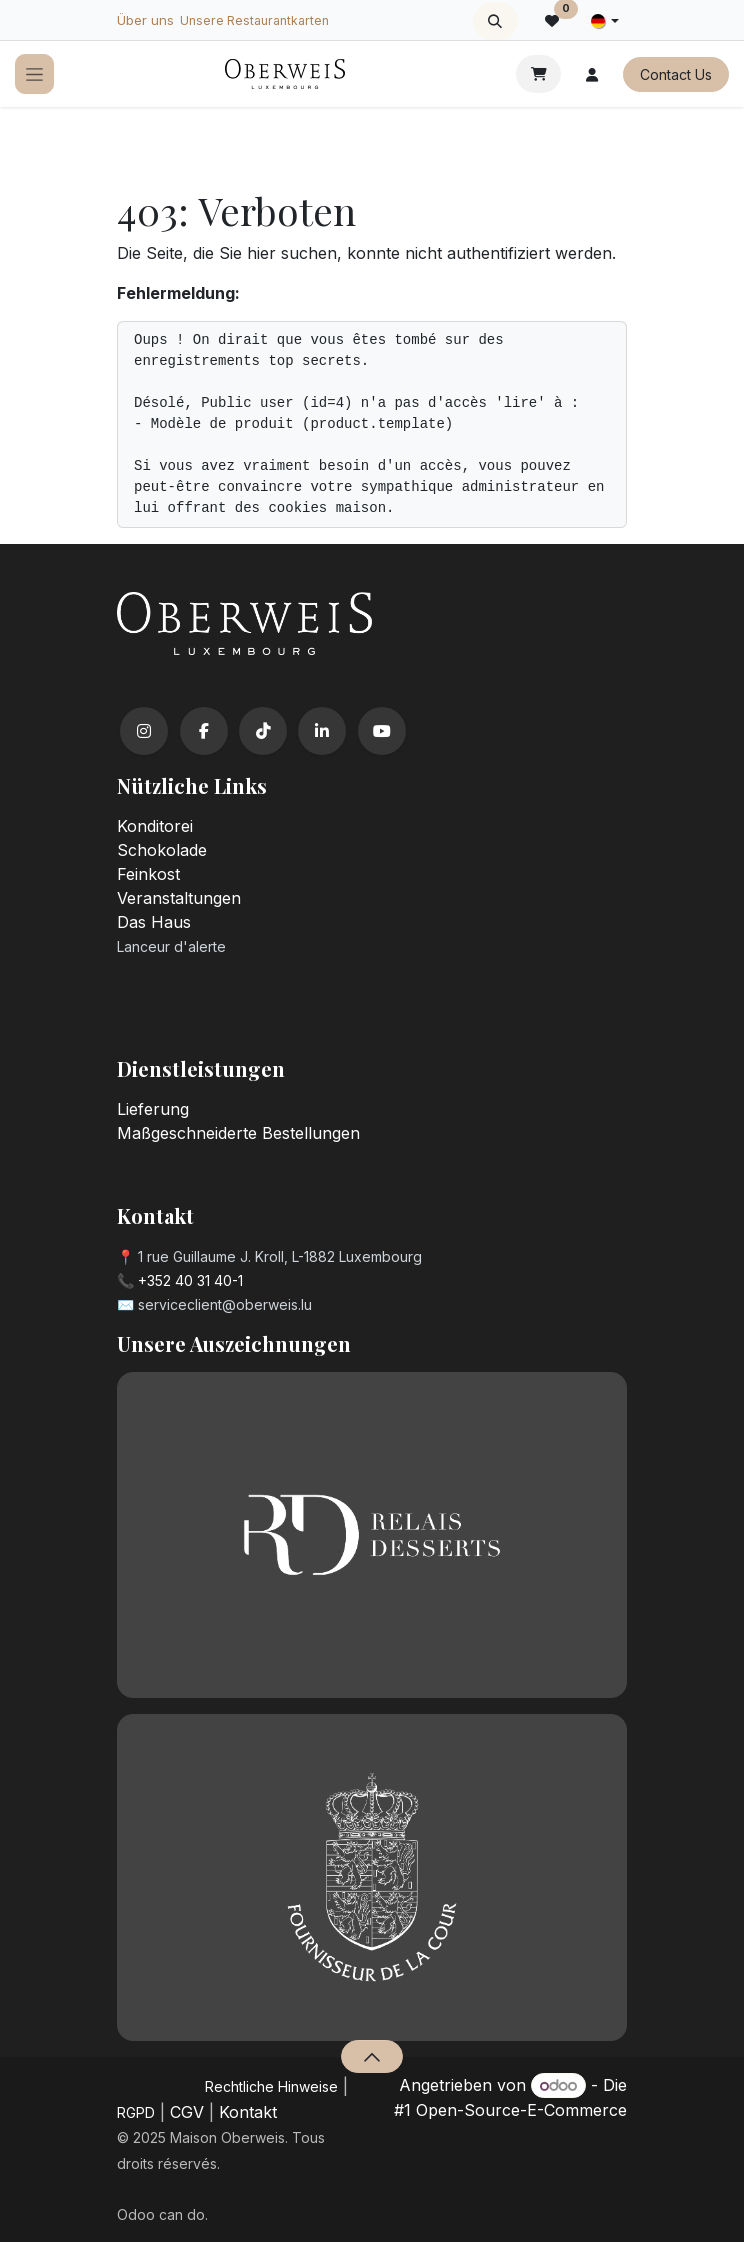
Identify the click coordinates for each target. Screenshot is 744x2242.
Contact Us (676, 74)
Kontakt (248, 2112)
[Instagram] (144, 731)
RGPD (136, 2112)
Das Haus (154, 922)
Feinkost (148, 874)
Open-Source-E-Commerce (521, 2110)
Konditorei (155, 826)
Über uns (145, 20)
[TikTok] (263, 731)
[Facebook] (204, 731)
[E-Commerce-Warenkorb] (538, 74)
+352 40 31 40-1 (190, 1280)
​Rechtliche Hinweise (271, 2086)
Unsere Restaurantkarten (254, 20)
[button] (495, 21)
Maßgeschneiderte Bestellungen (238, 1133)
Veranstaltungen (179, 898)
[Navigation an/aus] (34, 74)
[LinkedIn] (322, 731)
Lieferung (153, 1109)
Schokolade (162, 850)
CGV (187, 2112)
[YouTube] (382, 731)
